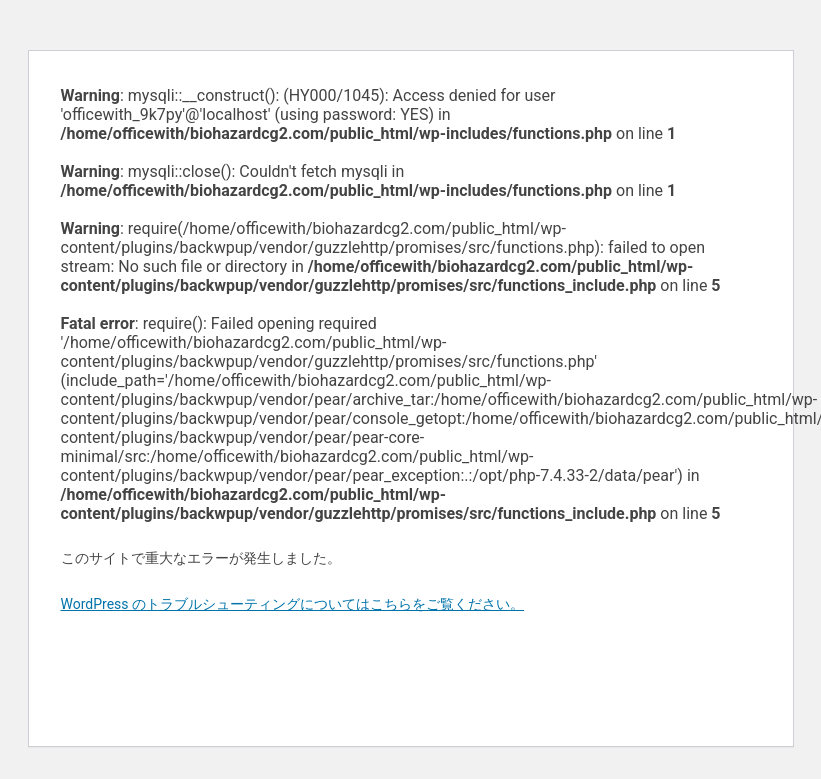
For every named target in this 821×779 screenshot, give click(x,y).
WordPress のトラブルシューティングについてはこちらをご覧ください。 (293, 604)
